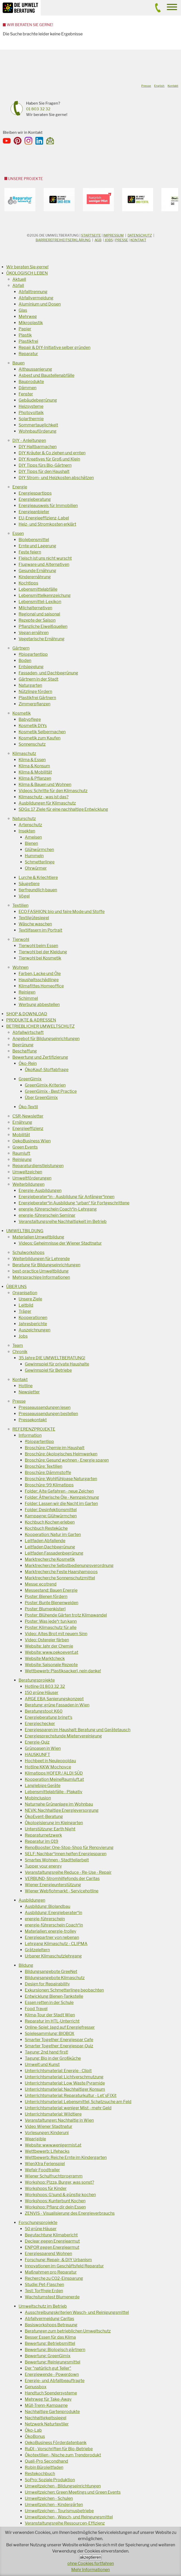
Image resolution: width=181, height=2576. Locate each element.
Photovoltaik (31, 412)
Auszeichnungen (34, 1330)
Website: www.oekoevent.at (51, 1652)
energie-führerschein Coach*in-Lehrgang (58, 1209)
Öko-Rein (28, 1063)
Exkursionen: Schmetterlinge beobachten (64, 1990)
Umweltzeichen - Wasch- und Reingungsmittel (69, 2517)
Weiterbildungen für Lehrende (41, 1258)
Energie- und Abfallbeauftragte (54, 2380)
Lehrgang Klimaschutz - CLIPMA (56, 1943)
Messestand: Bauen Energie (51, 1590)
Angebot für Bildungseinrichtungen (46, 1038)
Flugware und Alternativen (44, 564)
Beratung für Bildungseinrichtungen (46, 1264)
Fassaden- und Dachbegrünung (48, 672)
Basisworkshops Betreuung (51, 2324)
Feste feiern (30, 552)
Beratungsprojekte (37, 1680)
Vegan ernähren (34, 632)
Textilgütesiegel (34, 917)
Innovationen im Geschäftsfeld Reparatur (64, 2265)
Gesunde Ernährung (37, 570)
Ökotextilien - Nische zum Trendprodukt (63, 2455)
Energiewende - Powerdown (52, 2374)
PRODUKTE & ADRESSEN (31, 1020)
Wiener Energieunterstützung (53, 1884)
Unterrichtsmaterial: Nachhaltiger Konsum (65, 2089)
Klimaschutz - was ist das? (43, 796)
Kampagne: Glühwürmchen (51, 1515)
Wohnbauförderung (38, 431)
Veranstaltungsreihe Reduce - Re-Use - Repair (68, 1872)
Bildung (26, 1965)
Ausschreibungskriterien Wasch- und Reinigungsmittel (77, 2312)
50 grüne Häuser (41, 2228)
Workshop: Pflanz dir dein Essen (55, 2207)
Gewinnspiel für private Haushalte (57, 1364)
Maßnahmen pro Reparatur (51, 2272)
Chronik (19, 1351)
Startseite (91, 235)
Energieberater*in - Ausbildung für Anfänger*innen (66, 1196)
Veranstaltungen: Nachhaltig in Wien (59, 2120)
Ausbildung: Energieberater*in (53, 1912)
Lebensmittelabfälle (38, 589)
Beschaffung (24, 1051)
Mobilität (21, 1134)
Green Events (25, 1147)
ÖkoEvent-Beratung (44, 1816)
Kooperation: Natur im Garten (53, 1534)
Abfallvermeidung (36, 297)
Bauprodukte (31, 381)
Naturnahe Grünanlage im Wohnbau (59, 1804)
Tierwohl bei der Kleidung (43, 951)
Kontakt (138, 240)
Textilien (20, 905)
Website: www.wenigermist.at (53, 2145)
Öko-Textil (28, 1106)
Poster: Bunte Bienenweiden (51, 1602)
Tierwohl (20, 939)
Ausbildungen (32, 1900)
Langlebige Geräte (42, 1785)
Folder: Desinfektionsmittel (51, 1509)
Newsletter (29, 1392)
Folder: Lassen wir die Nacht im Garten (61, 1503)
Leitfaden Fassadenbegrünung (54, 1553)
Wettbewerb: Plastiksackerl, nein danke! (63, 1670)
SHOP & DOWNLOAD (26, 1013)
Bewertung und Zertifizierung (40, 1057)
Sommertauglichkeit (38, 425)
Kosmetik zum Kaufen (39, 738)
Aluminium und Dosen (40, 304)
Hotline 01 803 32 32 (45, 1686)
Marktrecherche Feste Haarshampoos (61, 1571)
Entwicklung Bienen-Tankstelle (54, 1996)
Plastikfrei (28, 341)
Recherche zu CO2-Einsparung (54, 2278)
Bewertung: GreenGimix (47, 2355)
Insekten (27, 831)
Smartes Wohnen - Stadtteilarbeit (57, 1859)
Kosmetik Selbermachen (42, 731)
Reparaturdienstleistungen (38, 1165)
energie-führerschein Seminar (47, 1215)
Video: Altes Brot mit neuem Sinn (56, 1633)
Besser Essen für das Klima (50, 2337)
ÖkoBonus (35, 2436)
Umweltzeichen (27, 1171)
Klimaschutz (24, 753)
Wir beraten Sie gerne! (30, 24)
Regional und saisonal (39, 614)
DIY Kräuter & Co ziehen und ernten (52, 452)
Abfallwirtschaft (28, 1032)
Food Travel (36, 2008)
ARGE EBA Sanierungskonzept (54, 1698)
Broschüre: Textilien (43, 1466)
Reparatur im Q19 (41, 1841)
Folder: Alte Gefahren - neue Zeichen (59, 1491)
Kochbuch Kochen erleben (50, 1522)
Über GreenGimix (41, 1097)
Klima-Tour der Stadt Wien (50, 2014)
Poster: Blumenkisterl (45, 1608)
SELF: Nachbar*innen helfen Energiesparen (65, 1853)
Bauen (18, 363)
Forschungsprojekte (38, 2222)
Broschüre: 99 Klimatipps (49, 1484)
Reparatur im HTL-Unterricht (52, 2021)
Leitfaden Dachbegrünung (50, 1546)
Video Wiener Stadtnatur (48, 2126)
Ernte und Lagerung (37, 545)
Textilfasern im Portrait (40, 930)
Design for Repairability (47, 1983)
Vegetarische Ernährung (42, 638)
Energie (19, 487)
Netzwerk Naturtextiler (47, 2424)
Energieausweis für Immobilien (48, 505)
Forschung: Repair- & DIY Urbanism (58, 2259)
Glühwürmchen (39, 849)
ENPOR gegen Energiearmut (52, 2247)
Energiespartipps (35, 493)
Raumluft (21, 1153)
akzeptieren (90, 2557)
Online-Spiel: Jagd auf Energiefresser (60, 2027)
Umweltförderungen (31, 1178)
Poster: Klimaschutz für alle (50, 1627)
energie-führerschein (45, 1918)
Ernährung (22, 1122)
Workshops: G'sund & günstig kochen (60, 2194)
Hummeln (34, 855)
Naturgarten (30, 685)
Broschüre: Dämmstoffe (48, 1472)
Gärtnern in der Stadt (38, 679)
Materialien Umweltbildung (38, 1237)
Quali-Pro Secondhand (46, 2461)
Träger (25, 1311)
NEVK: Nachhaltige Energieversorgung (62, 1810)
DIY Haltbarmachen (38, 446)
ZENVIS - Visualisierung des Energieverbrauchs (70, 2213)
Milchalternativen (35, 607)
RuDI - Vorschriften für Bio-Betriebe (59, 2448)
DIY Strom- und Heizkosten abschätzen (56, 477)
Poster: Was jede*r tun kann (51, 1621)
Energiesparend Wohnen (48, 2253)
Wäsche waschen (35, 924)
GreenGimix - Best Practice (51, 1091)
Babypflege (30, 719)
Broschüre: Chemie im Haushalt (54, 1447)
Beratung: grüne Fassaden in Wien (57, 1705)
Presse (121, 240)
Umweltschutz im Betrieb (43, 2306)
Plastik (25, 335)
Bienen (31, 843)
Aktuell (19, 279)
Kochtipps (28, 583)
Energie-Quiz (37, 1742)
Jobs (109, 240)
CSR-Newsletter (27, 1116)
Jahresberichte (33, 1323)
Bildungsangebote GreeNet (51, 1971)
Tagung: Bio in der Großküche (53, 2058)
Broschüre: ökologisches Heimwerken (61, 1453)
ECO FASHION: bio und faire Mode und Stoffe (62, 911)
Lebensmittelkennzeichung (45, 595)
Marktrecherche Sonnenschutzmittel (60, 1577)
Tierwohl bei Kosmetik (40, 958)
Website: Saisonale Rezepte (51, 1664)
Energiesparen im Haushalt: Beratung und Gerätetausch (77, 1729)
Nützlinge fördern (35, 691)
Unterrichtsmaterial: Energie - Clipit (58, 2070)
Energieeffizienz (27, 1128)
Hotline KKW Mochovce (48, 1767)
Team (17, 1345)
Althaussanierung (35, 369)
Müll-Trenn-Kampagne (46, 2405)
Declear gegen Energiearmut (52, 2241)
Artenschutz (30, 824)
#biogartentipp (33, 654)
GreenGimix (30, 1078)
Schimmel (28, 998)
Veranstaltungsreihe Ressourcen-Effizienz (65, 2523)
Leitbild (26, 1305)
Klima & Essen (32, 759)
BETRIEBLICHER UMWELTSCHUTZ (40, 1026)
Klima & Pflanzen (35, 778)
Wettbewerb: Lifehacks (47, 2151)
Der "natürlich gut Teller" (48, 2368)
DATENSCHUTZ (140, 235)
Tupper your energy (43, 1866)
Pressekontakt (33, 1419)
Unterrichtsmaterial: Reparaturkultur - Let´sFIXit (70, 2095)
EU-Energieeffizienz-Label (44, 518)
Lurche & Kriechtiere (38, 877)
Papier (25, 328)
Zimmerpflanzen (34, 703)
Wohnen (20, 967)
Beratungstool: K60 (43, 1711)
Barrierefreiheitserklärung (63, 240)
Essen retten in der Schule (49, 2002)
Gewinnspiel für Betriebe (48, 1370)
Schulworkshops (28, 1252)
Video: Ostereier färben (47, 1639)
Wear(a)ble (35, 2138)
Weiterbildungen (28, 1184)
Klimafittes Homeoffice (41, 985)
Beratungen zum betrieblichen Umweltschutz (68, 2331)
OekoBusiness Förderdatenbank (55, 2442)
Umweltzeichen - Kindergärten (54, 2504)
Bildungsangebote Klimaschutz (55, 1977)
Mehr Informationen (90, 2569)
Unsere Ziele (30, 1299)
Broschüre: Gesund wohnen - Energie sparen (67, 1460)
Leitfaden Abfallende (45, 1540)
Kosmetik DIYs (33, 725)
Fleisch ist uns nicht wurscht (45, 558)
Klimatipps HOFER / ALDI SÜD (54, 1773)
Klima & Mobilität (35, 772)
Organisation (24, 1292)
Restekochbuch (40, 2473)
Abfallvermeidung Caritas (49, 2318)
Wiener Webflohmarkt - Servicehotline (61, 1890)
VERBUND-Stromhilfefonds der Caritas (62, 1878)
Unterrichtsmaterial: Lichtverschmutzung (64, 2076)
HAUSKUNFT (37, 1754)
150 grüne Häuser (41, 1692)
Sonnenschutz (32, 744)
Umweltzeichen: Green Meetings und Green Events (73, 2492)
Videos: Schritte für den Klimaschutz (53, 790)
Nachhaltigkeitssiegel (45, 2417)
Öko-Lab (33, 2430)
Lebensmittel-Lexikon (40, 601)
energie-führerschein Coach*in (54, 1925)
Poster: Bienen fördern (46, 1596)
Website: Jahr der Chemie (49, 1646)
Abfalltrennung (33, 291)
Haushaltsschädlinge (39, 979)
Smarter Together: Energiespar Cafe (59, 2039)
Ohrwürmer (36, 868)
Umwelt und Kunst (42, 2064)
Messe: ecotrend (41, 1584)
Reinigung (22, 1159)
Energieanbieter (34, 511)
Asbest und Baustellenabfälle (46, 375)
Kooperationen (33, 1317)
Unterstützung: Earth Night (50, 1828)
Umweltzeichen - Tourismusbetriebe (59, 2510)
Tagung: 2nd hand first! (46, 2052)
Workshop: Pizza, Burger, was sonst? (59, 2182)
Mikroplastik (31, 322)
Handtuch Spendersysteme (51, 2393)
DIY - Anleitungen (29, 440)
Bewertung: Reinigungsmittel (52, 2362)
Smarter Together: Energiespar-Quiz (59, 2045)
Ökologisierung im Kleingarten (54, 1822)
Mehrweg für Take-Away (48, 2399)
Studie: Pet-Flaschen (44, 2284)
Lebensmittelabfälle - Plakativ (53, 1791)
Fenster (26, 394)
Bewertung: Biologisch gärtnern (55, 2349)
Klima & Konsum (34, 765)
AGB (98, 240)
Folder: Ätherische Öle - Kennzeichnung (62, 1497)
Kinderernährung (35, 576)
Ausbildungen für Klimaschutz (47, 803)
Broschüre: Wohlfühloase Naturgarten (61, 1478)
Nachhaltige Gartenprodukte (52, 2411)
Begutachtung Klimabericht (51, 2234)
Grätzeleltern (37, 1949)
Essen (18, 533)
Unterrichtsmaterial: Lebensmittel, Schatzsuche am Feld (78, 2101)
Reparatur (28, 353)
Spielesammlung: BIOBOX (49, 2033)
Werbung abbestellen (39, 1004)
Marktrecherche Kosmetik (50, 1559)
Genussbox (35, 2386)
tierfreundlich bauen (38, 889)
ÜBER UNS (16, 1286)
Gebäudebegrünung (38, 400)
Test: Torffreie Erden (44, 2290)
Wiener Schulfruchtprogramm (54, 2176)
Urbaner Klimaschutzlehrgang (53, 1956)
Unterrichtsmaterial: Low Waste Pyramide (65, 2083)
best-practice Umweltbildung (40, 1271)
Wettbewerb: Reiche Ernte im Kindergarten (66, 2157)
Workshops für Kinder (46, 2188)
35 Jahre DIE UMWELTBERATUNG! (52, 1357)
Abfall (18, 285)
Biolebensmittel (34, 539)
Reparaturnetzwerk (43, 1835)
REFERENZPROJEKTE (33, 1429)
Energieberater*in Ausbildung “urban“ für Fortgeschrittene (74, 1202)
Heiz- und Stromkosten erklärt (47, 524)
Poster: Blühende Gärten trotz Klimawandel (66, 1615)
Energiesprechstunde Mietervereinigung (63, 1736)
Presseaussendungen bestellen (48, 1413)
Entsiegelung (31, 666)
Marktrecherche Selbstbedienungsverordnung (69, 1565)
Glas (23, 310)
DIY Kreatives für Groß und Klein (49, 459)
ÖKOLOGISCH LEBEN (27, 273)
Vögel (24, 896)
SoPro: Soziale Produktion (50, 2479)
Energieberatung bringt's (48, 1717)
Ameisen (33, 837)
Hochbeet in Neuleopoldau (50, 1760)
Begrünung (23, 1044)
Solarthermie (31, 418)
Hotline (26, 1385)
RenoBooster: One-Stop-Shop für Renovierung (69, 1847)
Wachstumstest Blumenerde (52, 2296)
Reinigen (27, 992)
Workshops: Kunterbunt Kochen (55, 2200)
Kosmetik (21, 713)
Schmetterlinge (39, 862)
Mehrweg (28, 316)
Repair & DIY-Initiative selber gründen (54, 347)
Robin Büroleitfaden (44, 2467)
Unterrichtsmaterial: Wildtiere (53, 2114)
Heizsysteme (31, 406)
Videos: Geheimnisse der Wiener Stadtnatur (60, 1243)
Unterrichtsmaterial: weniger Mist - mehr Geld (68, 2107)
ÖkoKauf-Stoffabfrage (46, 1069)
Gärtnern (20, 648)
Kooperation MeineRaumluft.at (54, 1779)
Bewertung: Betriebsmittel (50, 2343)
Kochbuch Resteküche (46, 1528)
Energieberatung (35, 499)
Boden (25, 660)
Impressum (113, 235)
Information (30, 1435)
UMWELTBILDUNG (24, 1230)
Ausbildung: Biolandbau (47, 1906)
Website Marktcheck (45, 1658)
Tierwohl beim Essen (38, 945)
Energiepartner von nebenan (52, 1937)
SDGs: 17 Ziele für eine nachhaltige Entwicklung (63, 809)
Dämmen (27, 387)
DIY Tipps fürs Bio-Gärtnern (45, 465)
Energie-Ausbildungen (40, 1190)
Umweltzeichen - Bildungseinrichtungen (63, 2486)
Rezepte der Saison (37, 620)
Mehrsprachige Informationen (41, 1277)
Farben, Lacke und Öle (40, 973)
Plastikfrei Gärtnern (37, 697)
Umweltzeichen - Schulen (49, 2498)
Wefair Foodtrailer (42, 2169)
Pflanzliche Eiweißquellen (43, 626)
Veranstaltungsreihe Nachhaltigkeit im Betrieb (63, 1221)
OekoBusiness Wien (31, 1140)
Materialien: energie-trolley (50, 1931)
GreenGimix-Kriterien (45, 1085)
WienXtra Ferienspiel (45, 2163)
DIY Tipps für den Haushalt (44, 471)
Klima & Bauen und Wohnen (45, 784)
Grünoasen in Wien (43, 1748)
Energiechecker (40, 1723)
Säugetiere (29, 883)
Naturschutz (24, 818)
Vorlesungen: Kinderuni (47, 2132)
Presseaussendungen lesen (44, 1407)
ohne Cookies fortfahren (90, 2563)
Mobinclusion (38, 1798)
